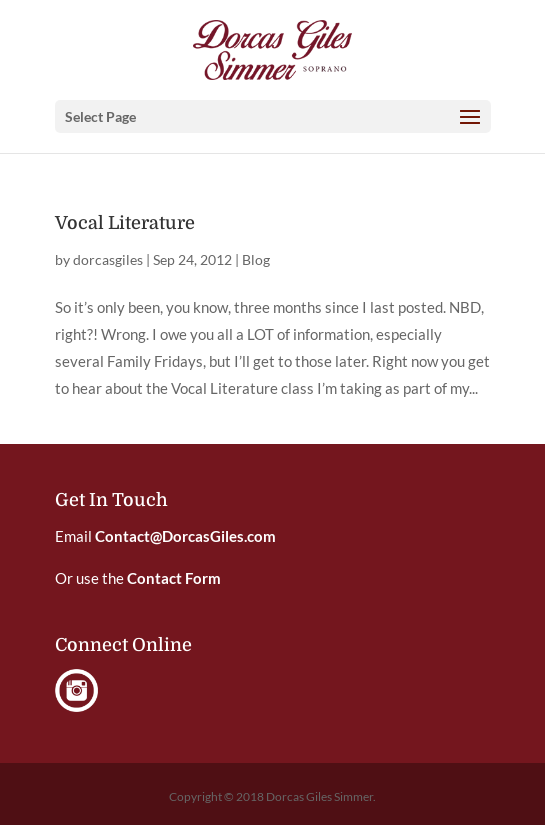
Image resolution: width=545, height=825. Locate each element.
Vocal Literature (125, 223)
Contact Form (174, 578)
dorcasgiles (108, 259)
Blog (256, 259)
